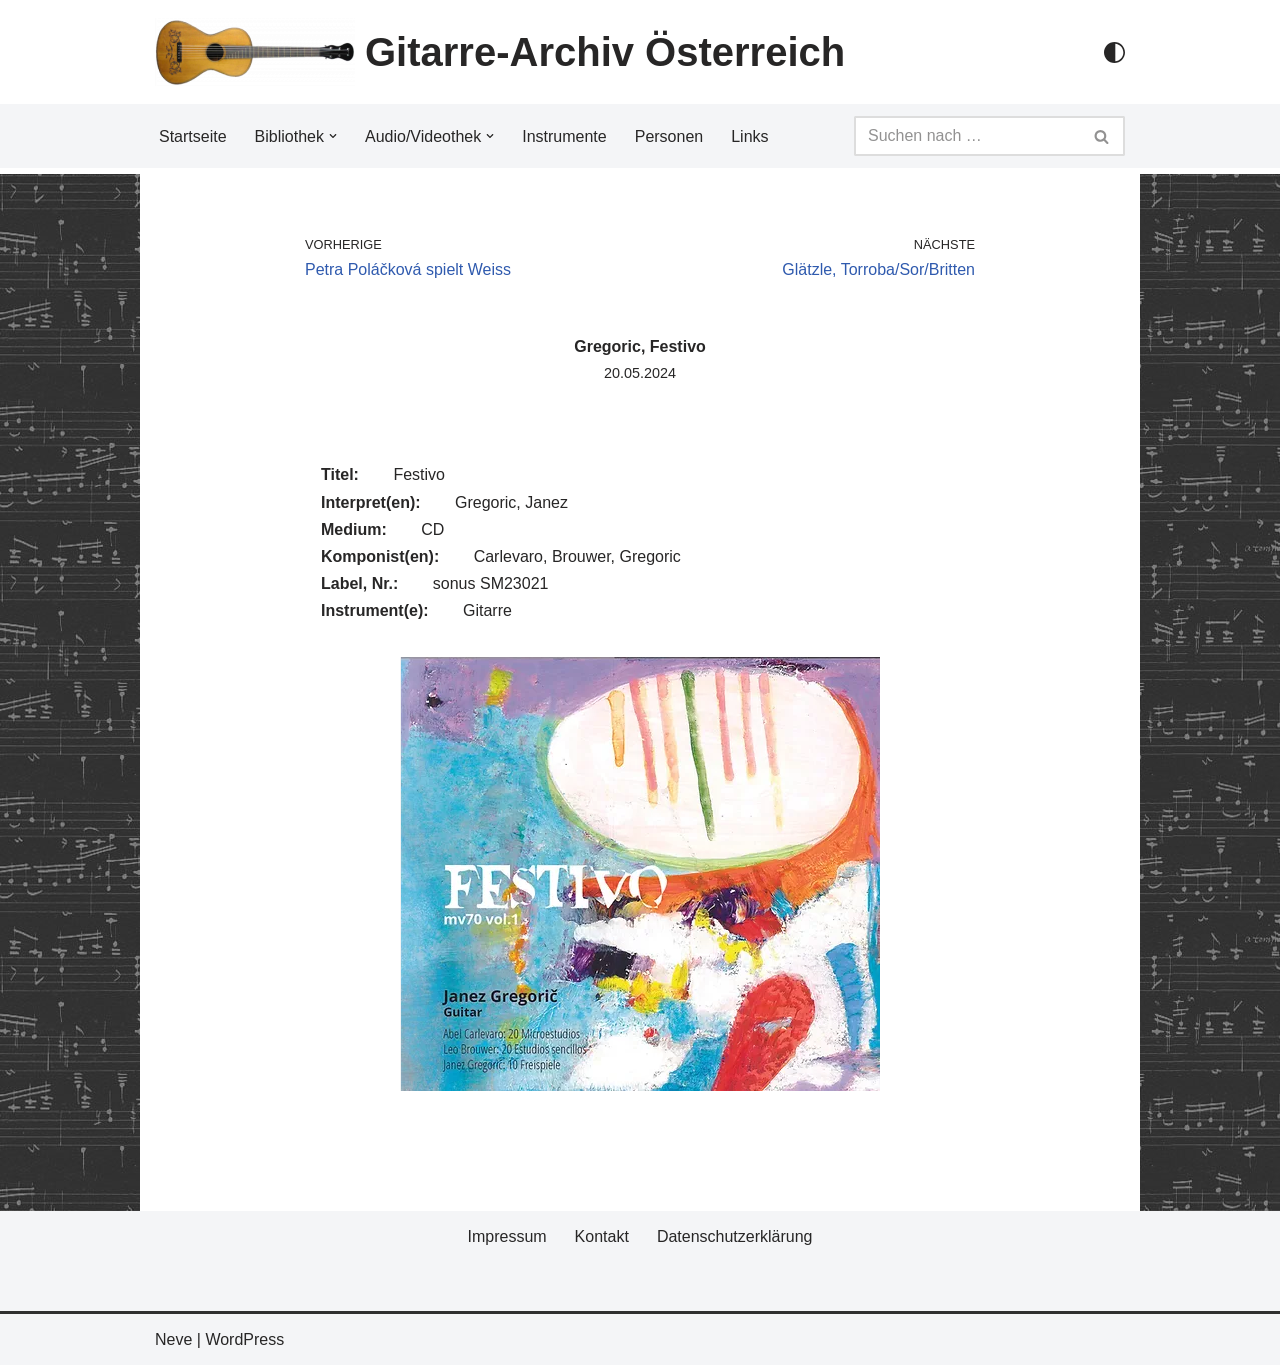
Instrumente (564, 136)
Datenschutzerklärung (735, 1236)
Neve (173, 1339)
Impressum (506, 1236)
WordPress (244, 1339)
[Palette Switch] (1114, 52)
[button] (333, 136)
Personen (669, 136)
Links (749, 136)
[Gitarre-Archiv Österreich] (500, 52)
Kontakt (602, 1236)
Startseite (193, 136)
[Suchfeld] (967, 136)
